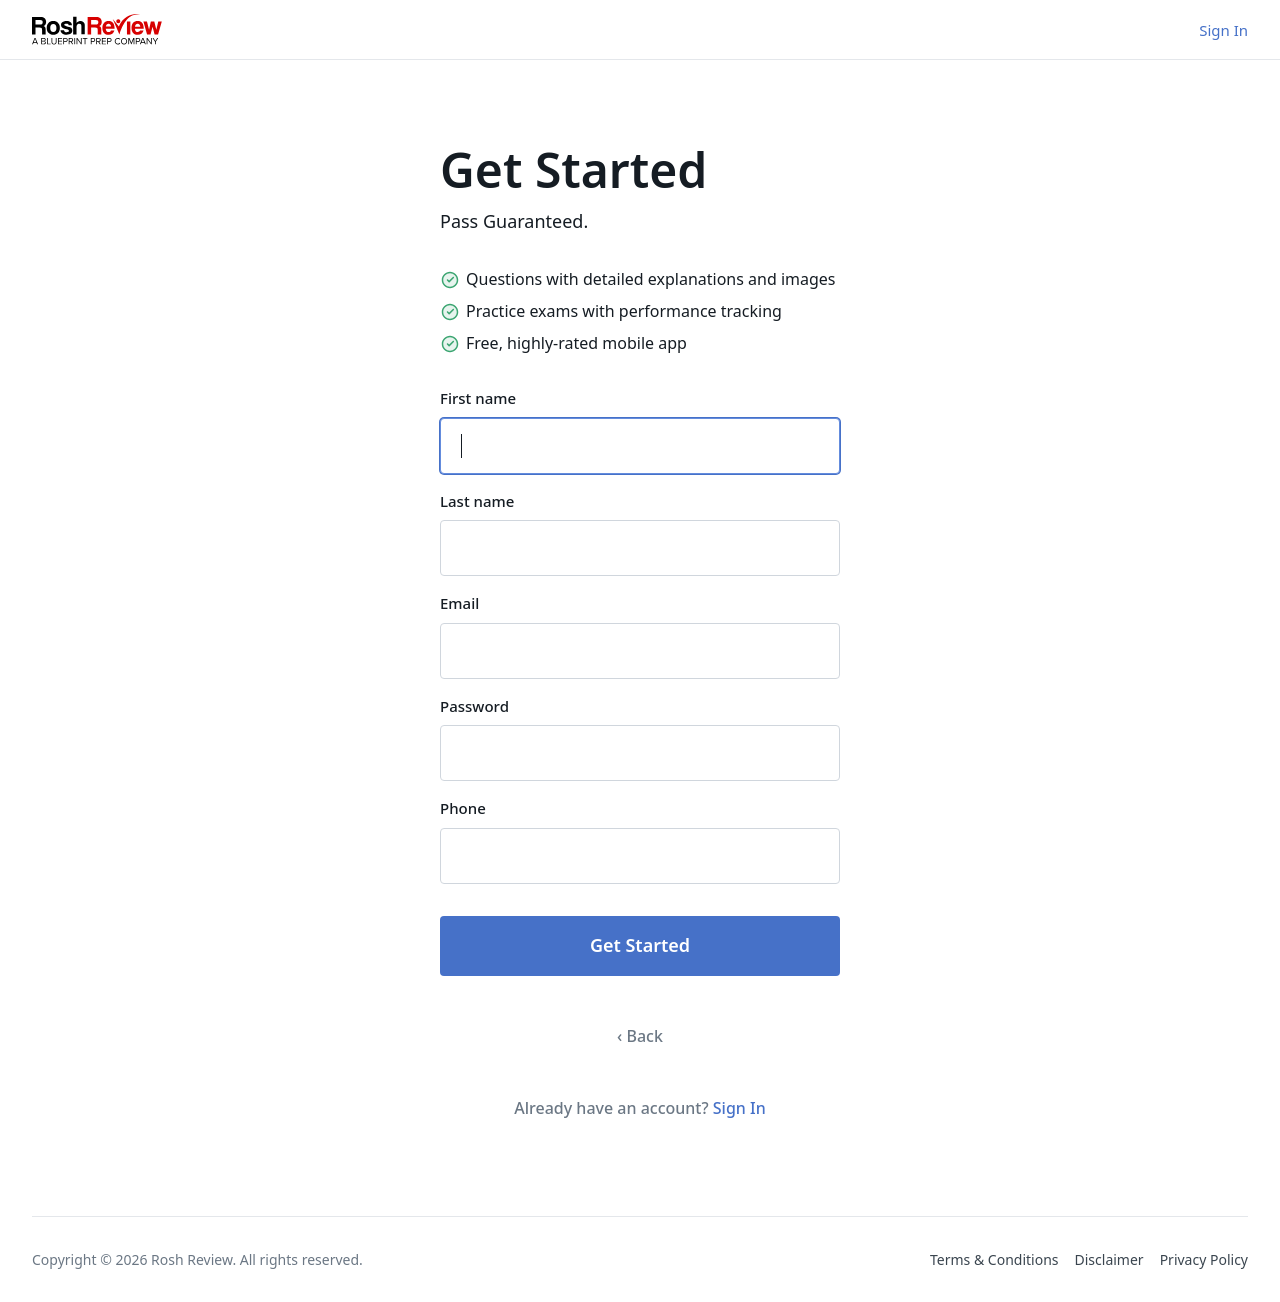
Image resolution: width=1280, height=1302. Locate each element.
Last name (477, 501)
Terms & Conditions (994, 1259)
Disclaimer (1109, 1259)
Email (459, 603)
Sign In (1223, 30)
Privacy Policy (1204, 1259)
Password (474, 706)
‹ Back (640, 1036)
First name (478, 398)
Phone (463, 808)
